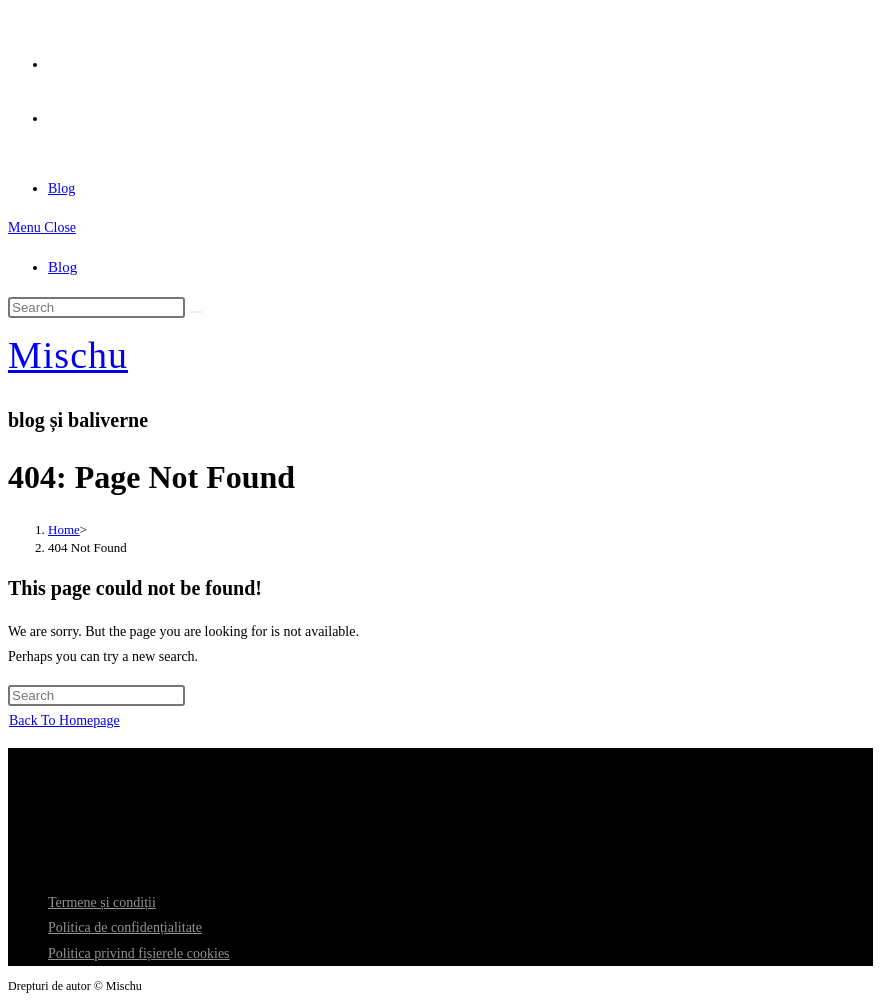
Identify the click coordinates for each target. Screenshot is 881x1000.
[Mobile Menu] (42, 227)
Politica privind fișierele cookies (139, 953)
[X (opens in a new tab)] (55, 58)
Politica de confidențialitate (125, 927)
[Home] (64, 529)
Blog (62, 267)
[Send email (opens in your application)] (55, 112)
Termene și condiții (102, 902)
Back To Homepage (64, 720)
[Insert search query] (96, 307)
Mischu (68, 355)
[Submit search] (196, 312)
